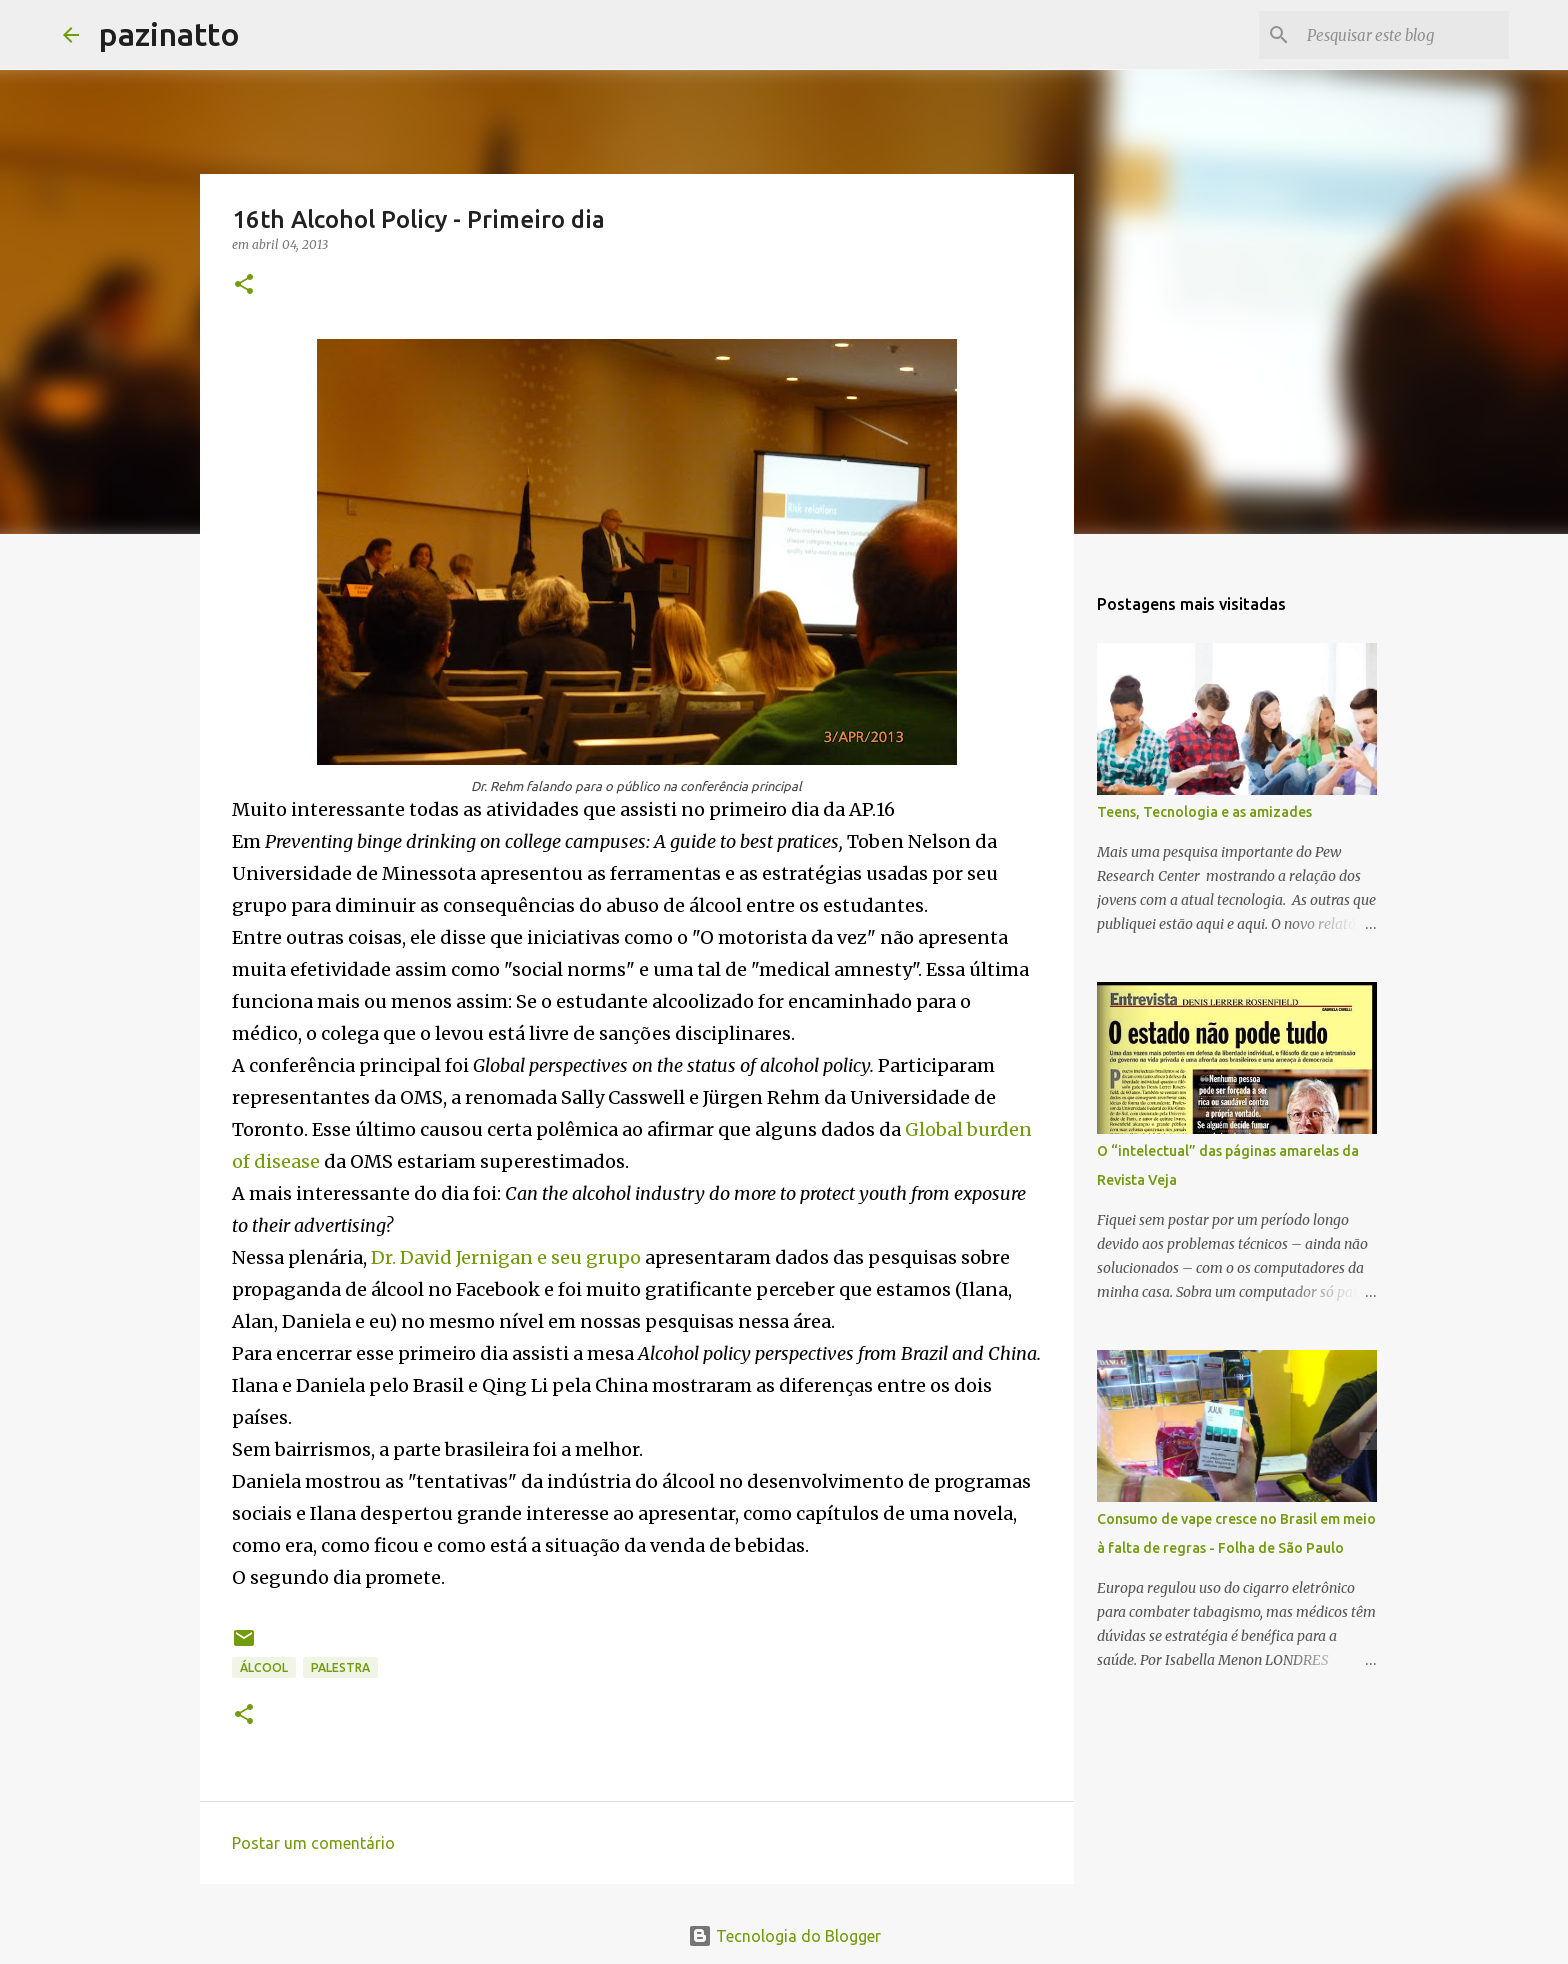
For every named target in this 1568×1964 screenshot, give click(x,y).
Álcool (264, 1667)
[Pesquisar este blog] (1404, 35)
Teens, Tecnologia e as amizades (1204, 812)
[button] (244, 285)
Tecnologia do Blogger (784, 1936)
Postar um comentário (313, 1843)
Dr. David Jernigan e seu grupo (506, 1257)
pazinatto (169, 34)
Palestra (340, 1667)
